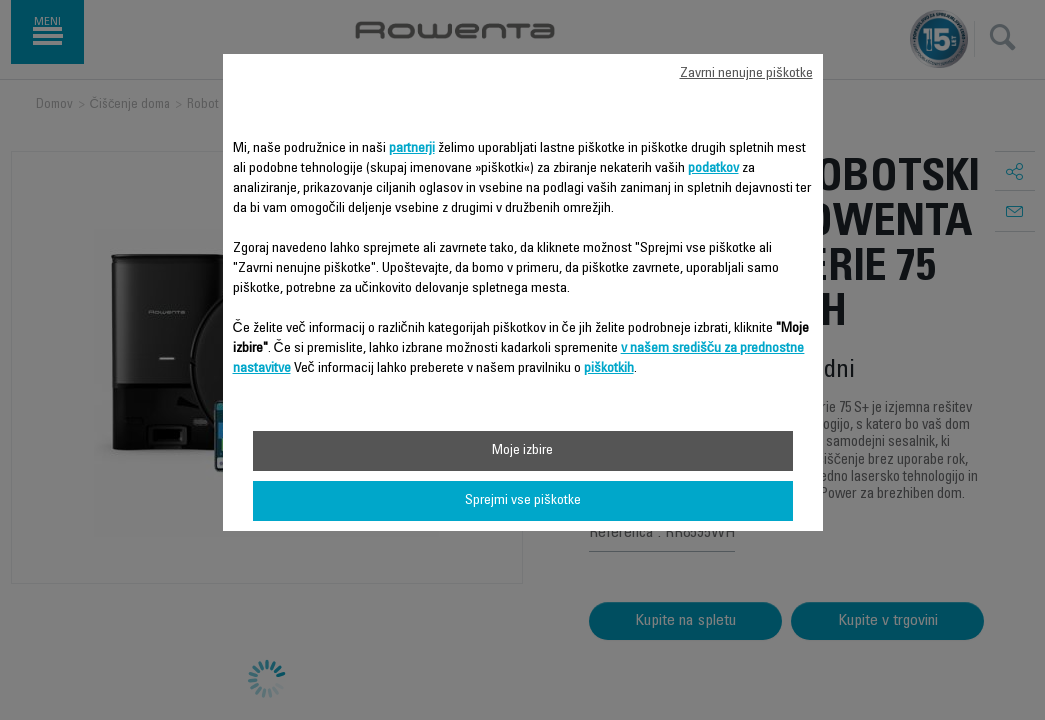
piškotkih (609, 369)
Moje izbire (522, 451)
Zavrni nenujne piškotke (746, 74)
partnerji (412, 149)
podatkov (713, 169)
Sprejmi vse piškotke (523, 501)
